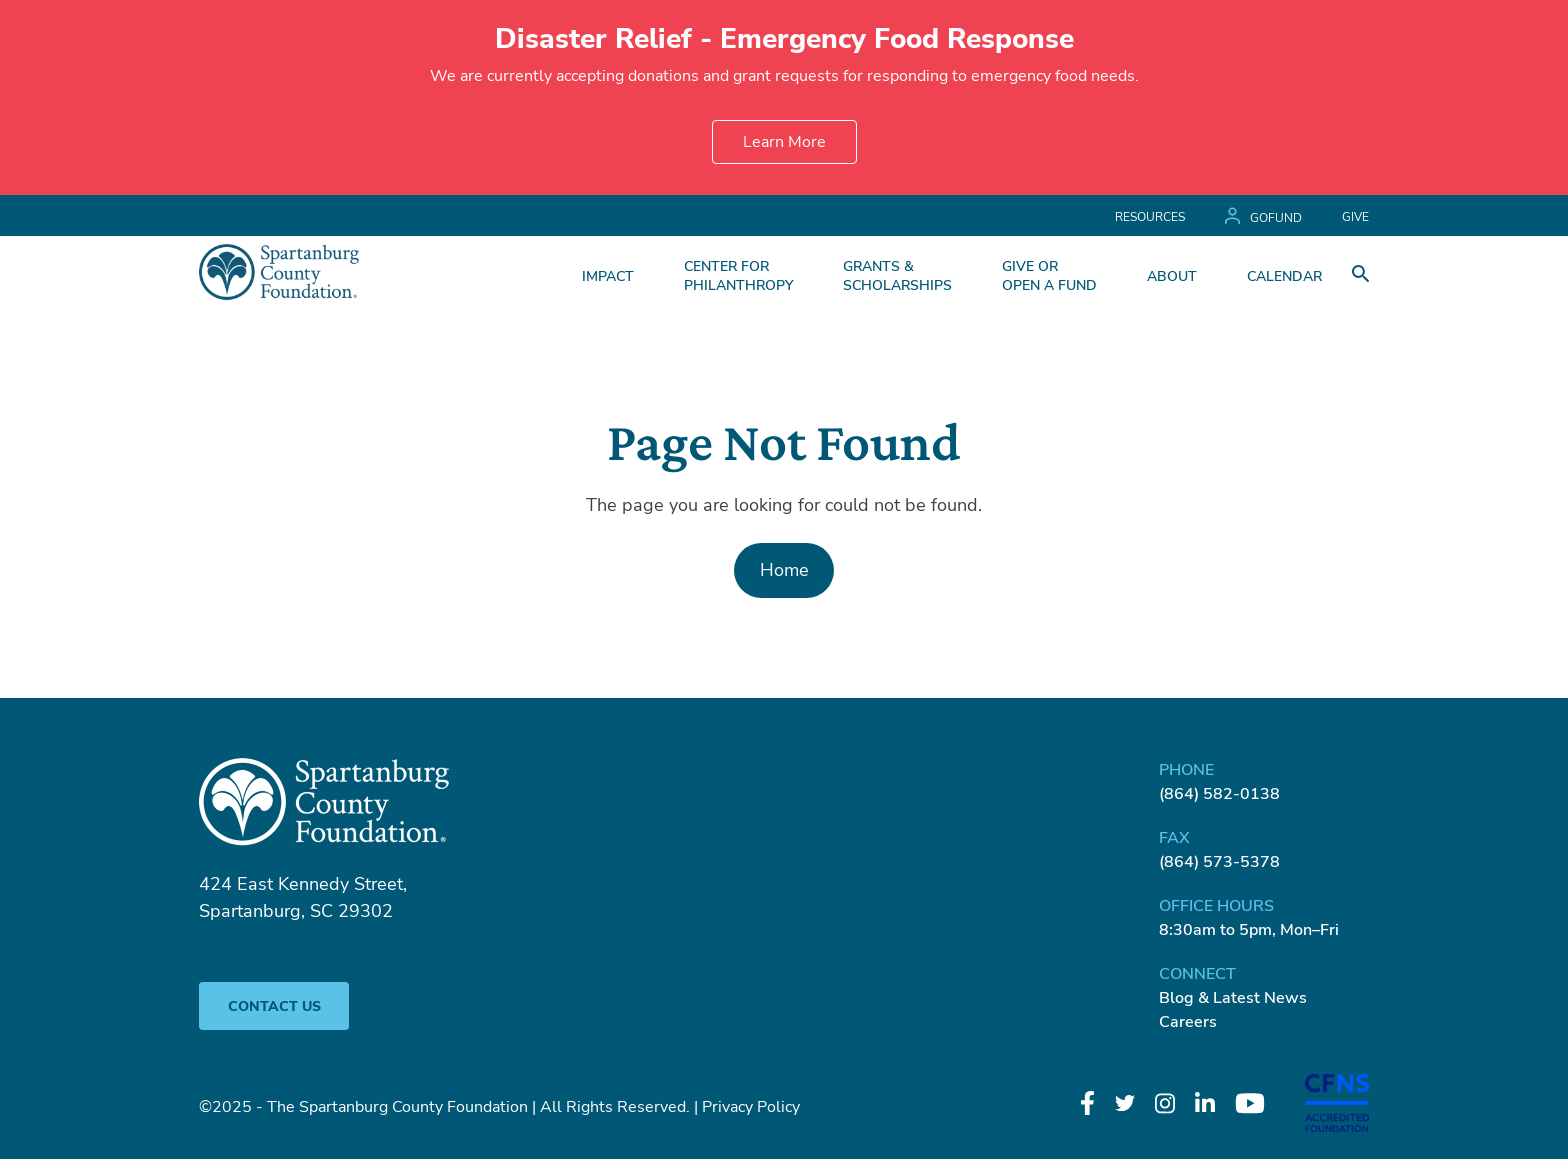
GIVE (1355, 217)
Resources (1150, 217)
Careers (1188, 1022)
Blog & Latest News (1233, 998)
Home (784, 570)
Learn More (784, 142)
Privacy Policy (751, 1107)
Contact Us (274, 1006)
